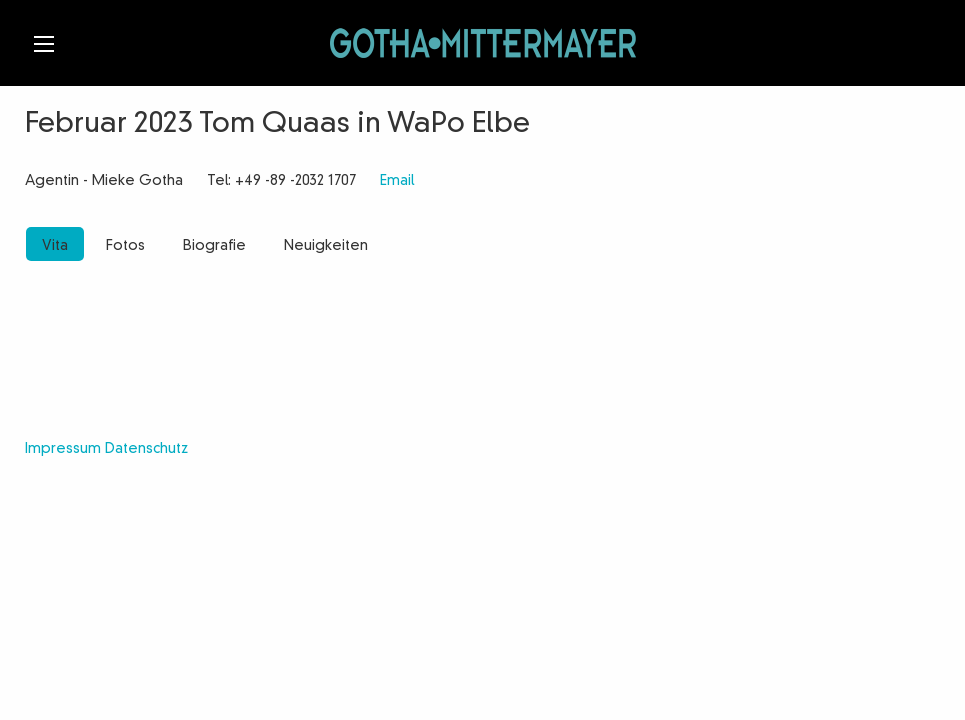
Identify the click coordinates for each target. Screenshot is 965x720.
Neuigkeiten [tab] (326, 246)
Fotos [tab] (125, 246)
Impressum (63, 449)
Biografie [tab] (214, 246)
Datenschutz (146, 449)
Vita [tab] (55, 246)
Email (397, 181)
